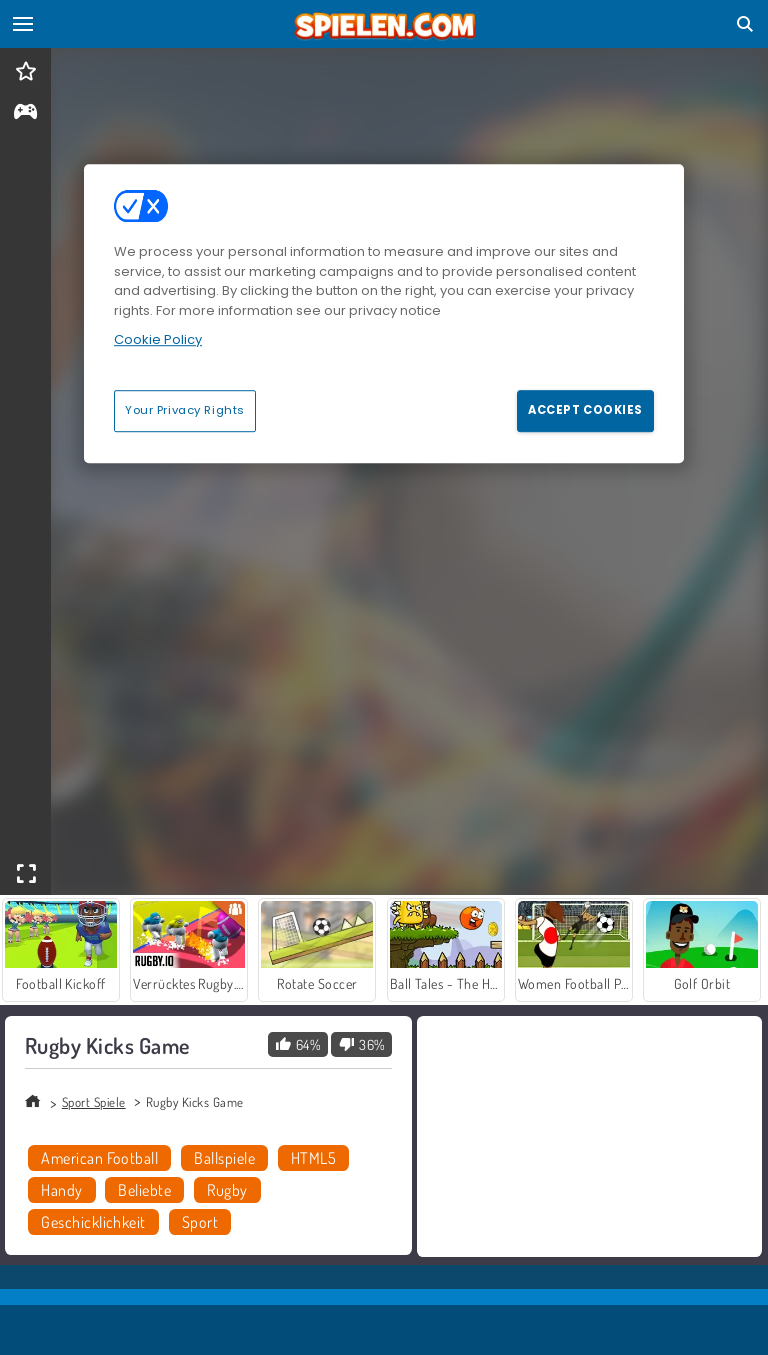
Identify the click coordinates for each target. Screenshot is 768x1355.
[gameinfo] (25, 113)
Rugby (227, 1190)
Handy (61, 1190)
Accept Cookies (585, 410)
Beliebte (144, 1190)
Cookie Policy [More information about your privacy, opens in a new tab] (158, 339)
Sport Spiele (94, 1102)
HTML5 (313, 1158)
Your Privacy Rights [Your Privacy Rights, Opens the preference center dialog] (185, 410)
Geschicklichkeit (93, 1222)
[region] (384, 313)
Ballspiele (224, 1158)
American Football (99, 1158)
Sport (200, 1222)
